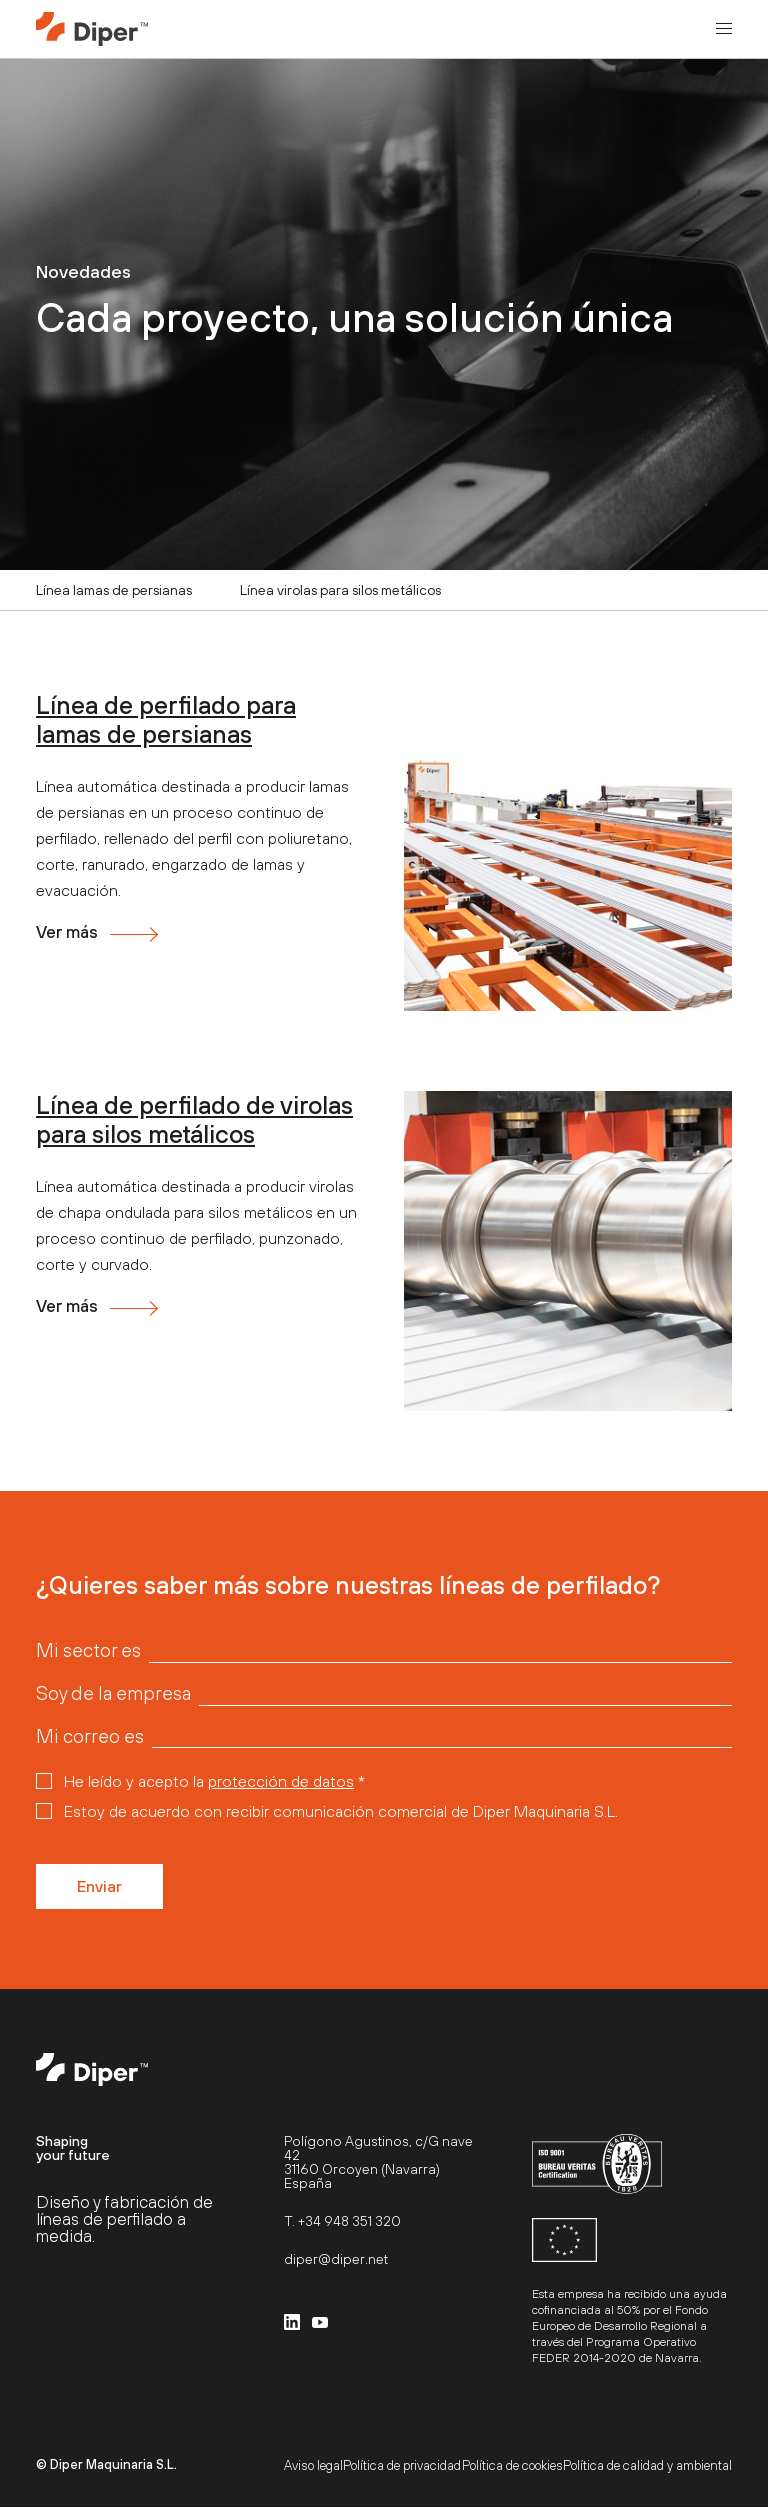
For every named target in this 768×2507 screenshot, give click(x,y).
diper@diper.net (336, 2259)
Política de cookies (512, 2465)
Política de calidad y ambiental (647, 2465)
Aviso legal (313, 2465)
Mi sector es (88, 1650)
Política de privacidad (402, 2465)
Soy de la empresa (113, 1693)
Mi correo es (90, 1736)
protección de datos (281, 1781)
